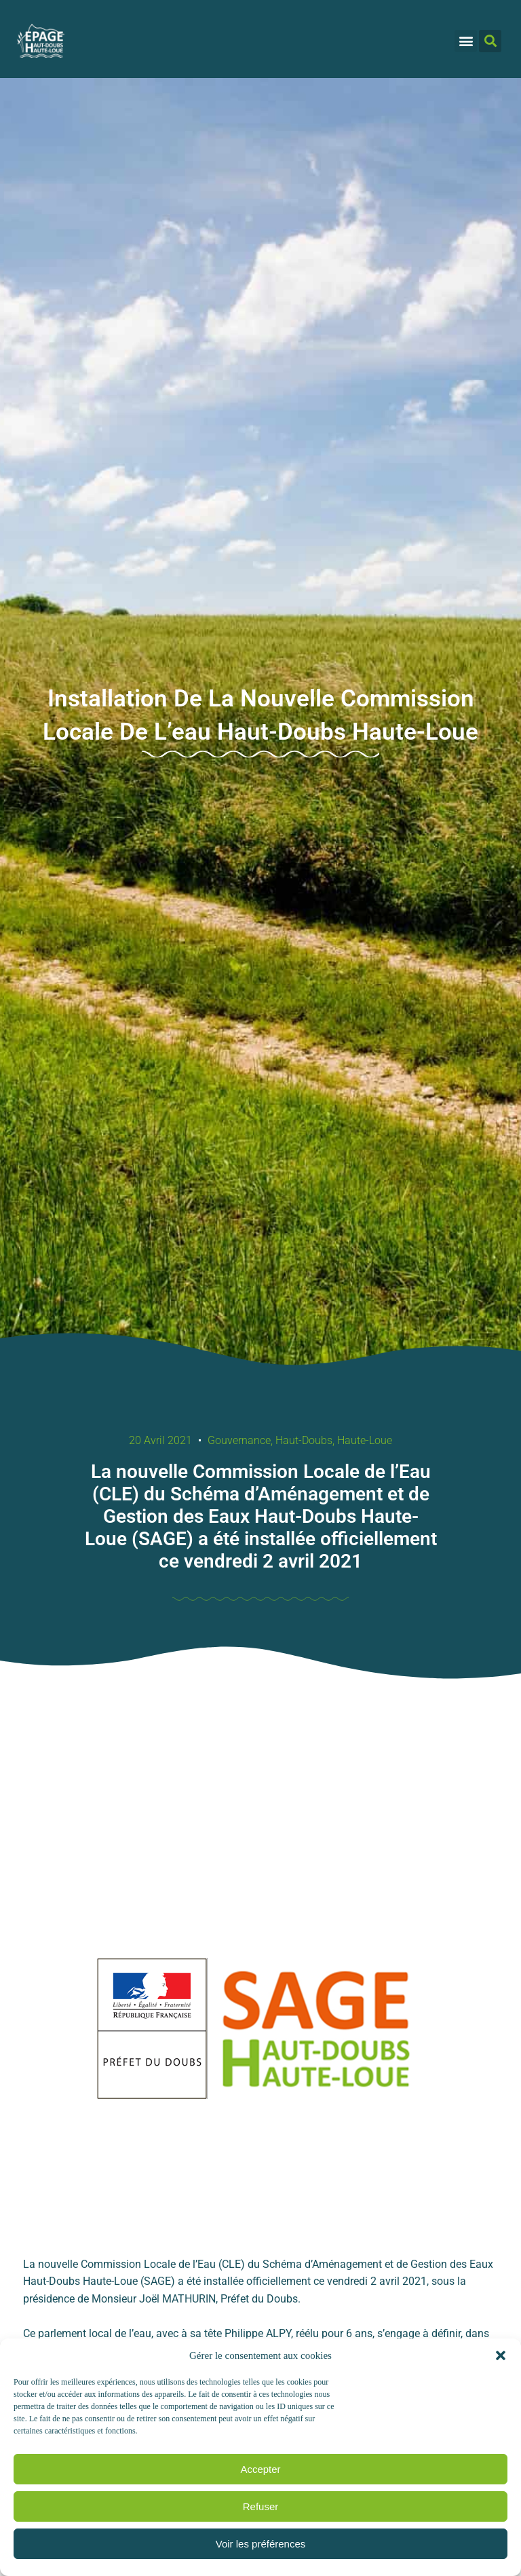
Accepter (260, 2469)
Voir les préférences (261, 2544)
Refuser (261, 2506)
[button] (500, 2355)
